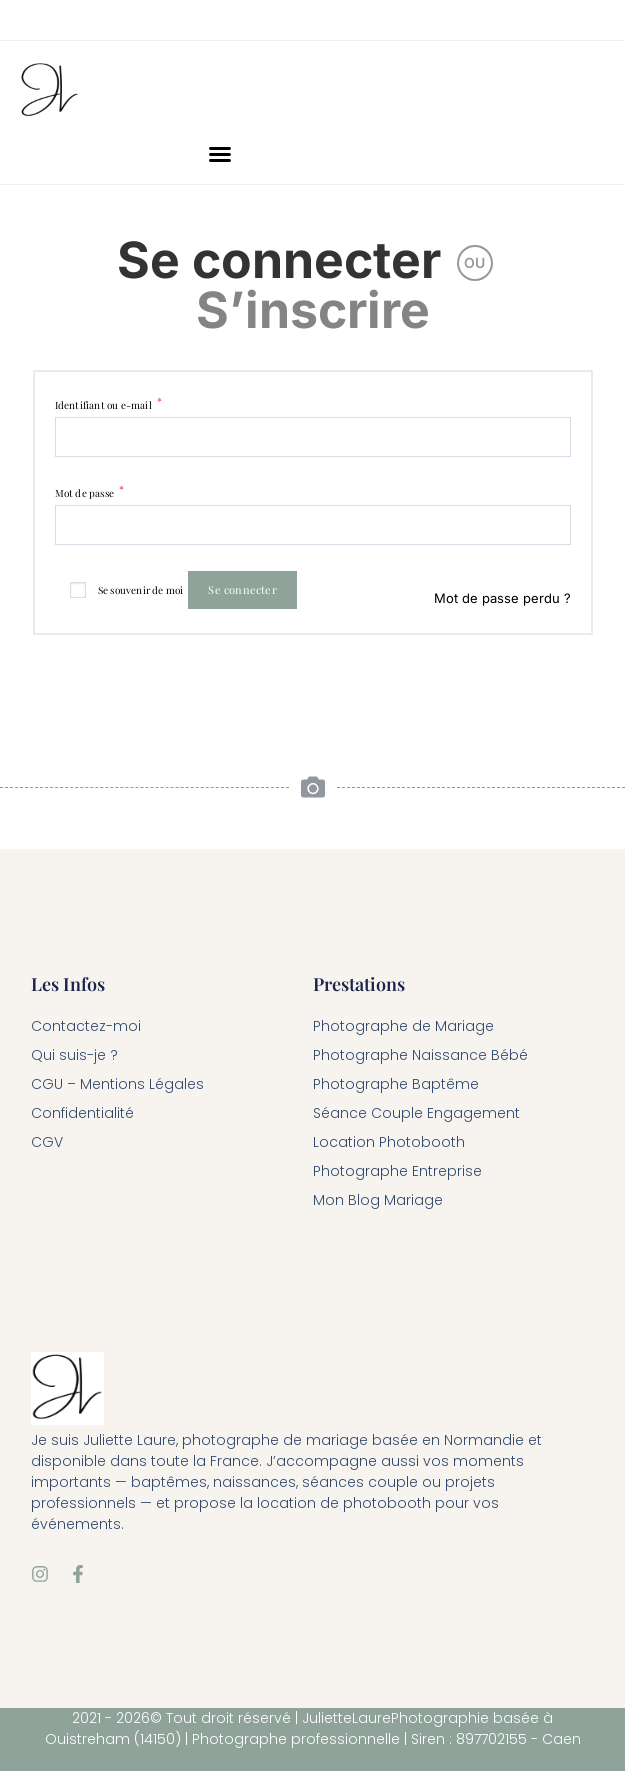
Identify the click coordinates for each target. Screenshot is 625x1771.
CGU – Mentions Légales (117, 1084)
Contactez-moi (86, 1026)
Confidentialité (82, 1113)
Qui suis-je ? (74, 1055)
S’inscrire (313, 310)
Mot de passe (90, 493)
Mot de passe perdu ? (502, 598)
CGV (47, 1142)
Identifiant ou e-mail (109, 405)
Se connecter (279, 260)
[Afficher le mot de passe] (553, 524)
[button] (220, 154)
